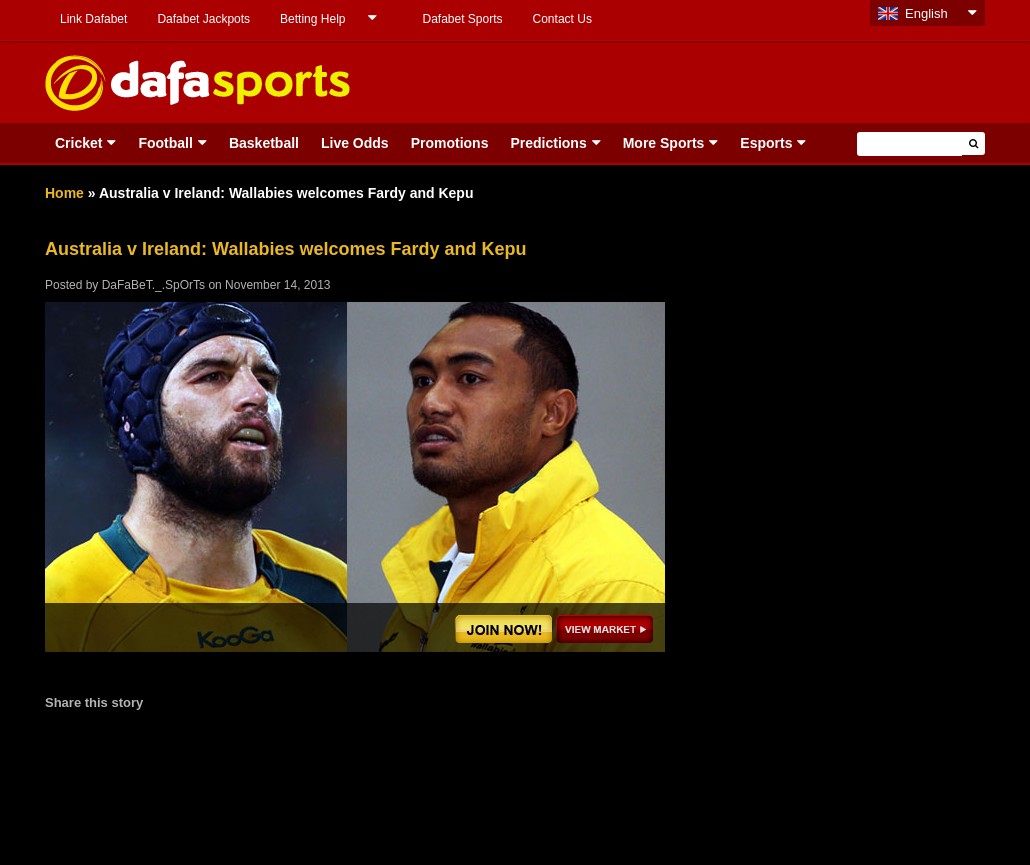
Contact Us (562, 19)
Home (64, 193)
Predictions (548, 143)
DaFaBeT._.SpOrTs (153, 285)
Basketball (264, 143)
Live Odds (355, 143)
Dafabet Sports (462, 19)
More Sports (664, 143)
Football (165, 143)
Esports (766, 143)
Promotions (450, 143)
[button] (973, 143)
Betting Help (312, 19)
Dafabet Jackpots (203, 19)
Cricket (78, 143)
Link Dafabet (93, 19)
